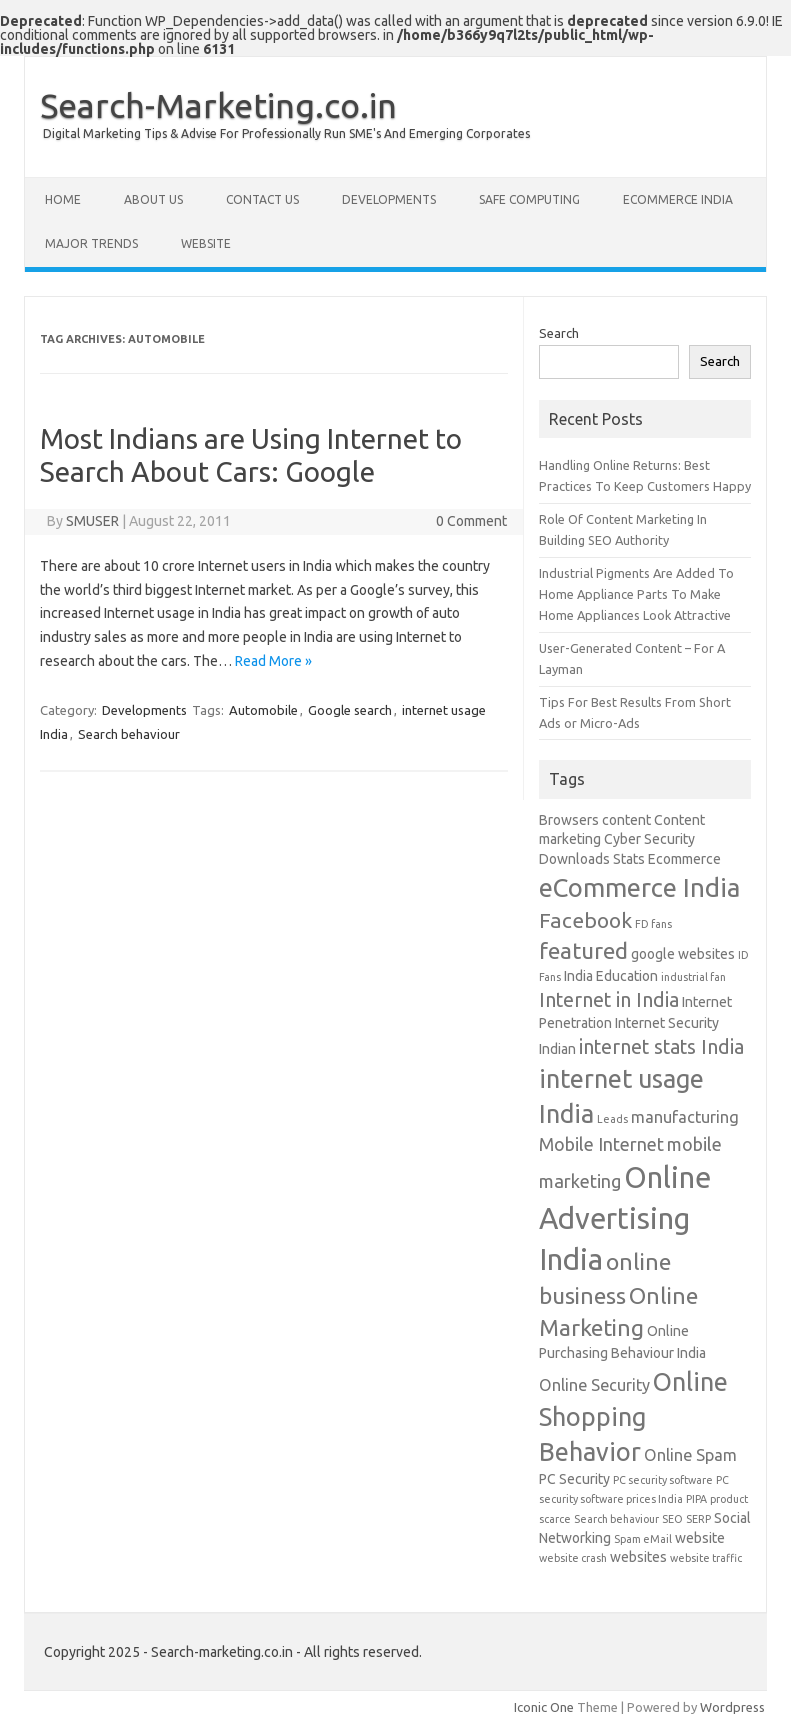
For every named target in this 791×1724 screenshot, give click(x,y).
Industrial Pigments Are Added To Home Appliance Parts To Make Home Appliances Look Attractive (636, 594)
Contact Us (262, 199)
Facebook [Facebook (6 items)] (585, 920)
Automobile (263, 710)
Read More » (273, 661)
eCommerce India (678, 199)
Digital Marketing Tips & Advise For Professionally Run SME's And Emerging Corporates (286, 133)
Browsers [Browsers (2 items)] (569, 820)
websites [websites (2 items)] (638, 1557)
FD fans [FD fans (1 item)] (653, 924)
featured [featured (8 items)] (583, 950)
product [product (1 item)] (729, 1499)
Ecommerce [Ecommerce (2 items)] (684, 859)
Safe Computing (529, 199)
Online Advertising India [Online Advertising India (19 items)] (625, 1218)
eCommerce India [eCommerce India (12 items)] (639, 887)
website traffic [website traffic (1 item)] (706, 1558)
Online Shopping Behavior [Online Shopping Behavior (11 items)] (633, 1417)
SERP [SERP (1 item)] (698, 1519)
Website (206, 243)
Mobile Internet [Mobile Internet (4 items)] (601, 1144)
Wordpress (732, 1707)
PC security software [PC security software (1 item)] (663, 1480)
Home (63, 199)
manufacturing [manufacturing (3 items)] (685, 1117)
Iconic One (544, 1707)
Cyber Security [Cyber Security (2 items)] (649, 839)
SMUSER (92, 521)
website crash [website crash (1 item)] (573, 1558)
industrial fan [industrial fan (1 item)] (693, 977)
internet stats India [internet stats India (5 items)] (661, 1047)
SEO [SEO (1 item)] (672, 1519)
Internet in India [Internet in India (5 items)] (609, 1000)
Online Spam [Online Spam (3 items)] (690, 1455)
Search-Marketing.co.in (218, 105)
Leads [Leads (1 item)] (612, 1119)
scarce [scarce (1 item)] (555, 1519)
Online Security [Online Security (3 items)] (594, 1385)
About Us (153, 199)
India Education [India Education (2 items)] (611, 976)
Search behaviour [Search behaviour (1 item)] (616, 1519)
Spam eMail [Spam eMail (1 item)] (643, 1539)
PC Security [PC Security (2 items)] (574, 1479)
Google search (350, 710)
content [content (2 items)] (626, 820)
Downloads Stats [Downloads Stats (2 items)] (592, 859)
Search (559, 333)
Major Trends (91, 243)
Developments (389, 199)
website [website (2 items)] (700, 1538)
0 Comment (471, 521)
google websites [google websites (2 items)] (683, 954)
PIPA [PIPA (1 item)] (696, 1499)
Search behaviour (129, 734)
